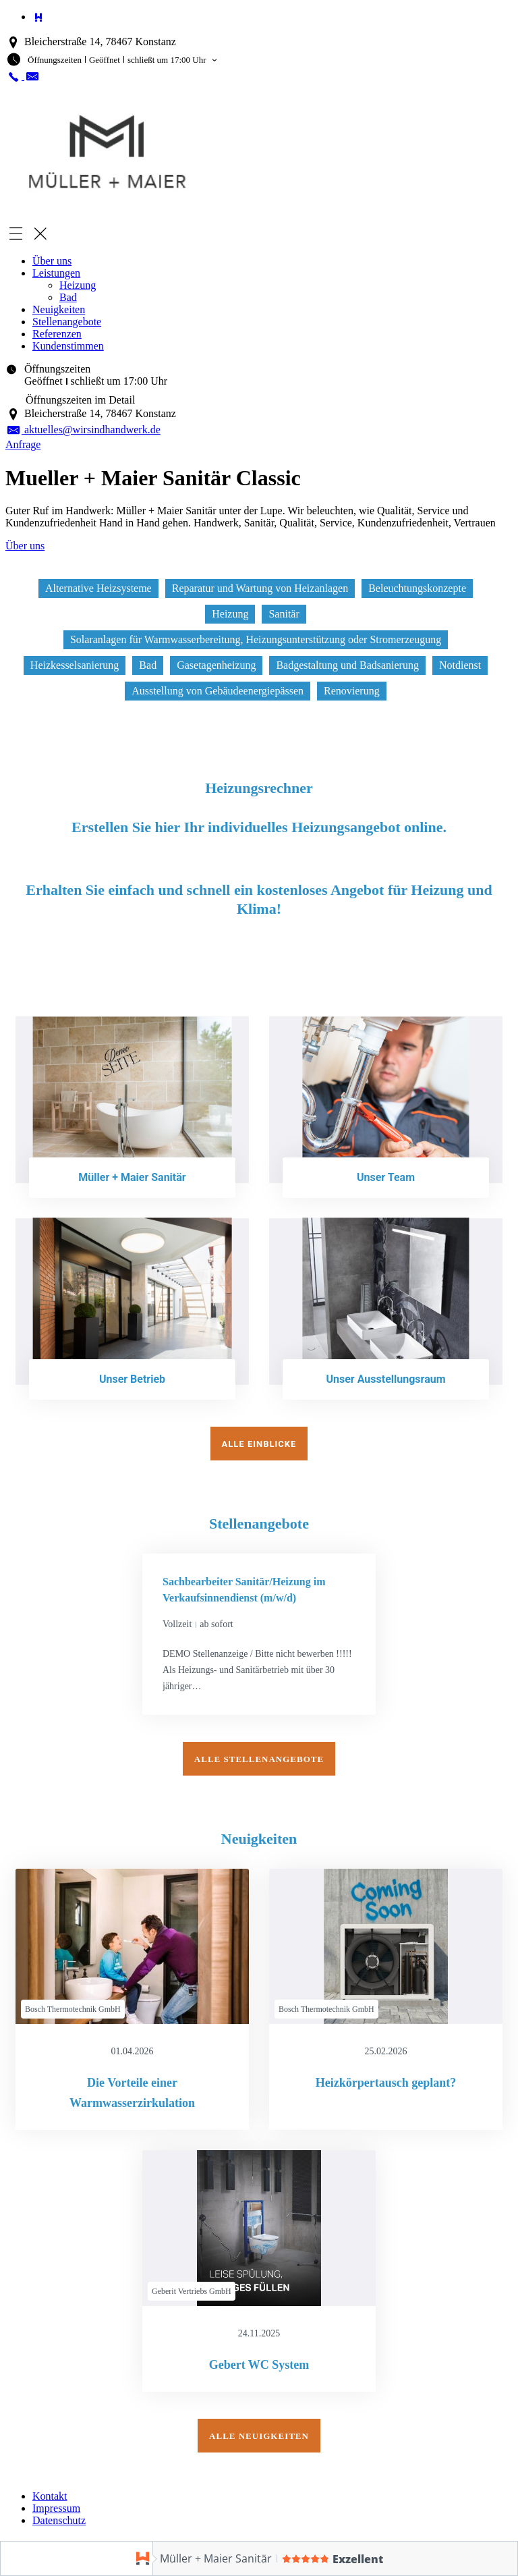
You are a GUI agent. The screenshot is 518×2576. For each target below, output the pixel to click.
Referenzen (57, 333)
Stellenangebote (66, 321)
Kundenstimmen (68, 346)
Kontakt (49, 2494)
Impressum (56, 2506)
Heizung (77, 285)
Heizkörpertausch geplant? (386, 2080)
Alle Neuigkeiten (259, 2434)
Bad (68, 297)
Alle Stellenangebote (259, 1756)
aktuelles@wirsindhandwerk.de (83, 429)
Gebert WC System (259, 2362)
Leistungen (56, 273)
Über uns (51, 261)
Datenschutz (59, 2518)
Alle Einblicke (259, 1441)
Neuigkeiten (58, 309)
